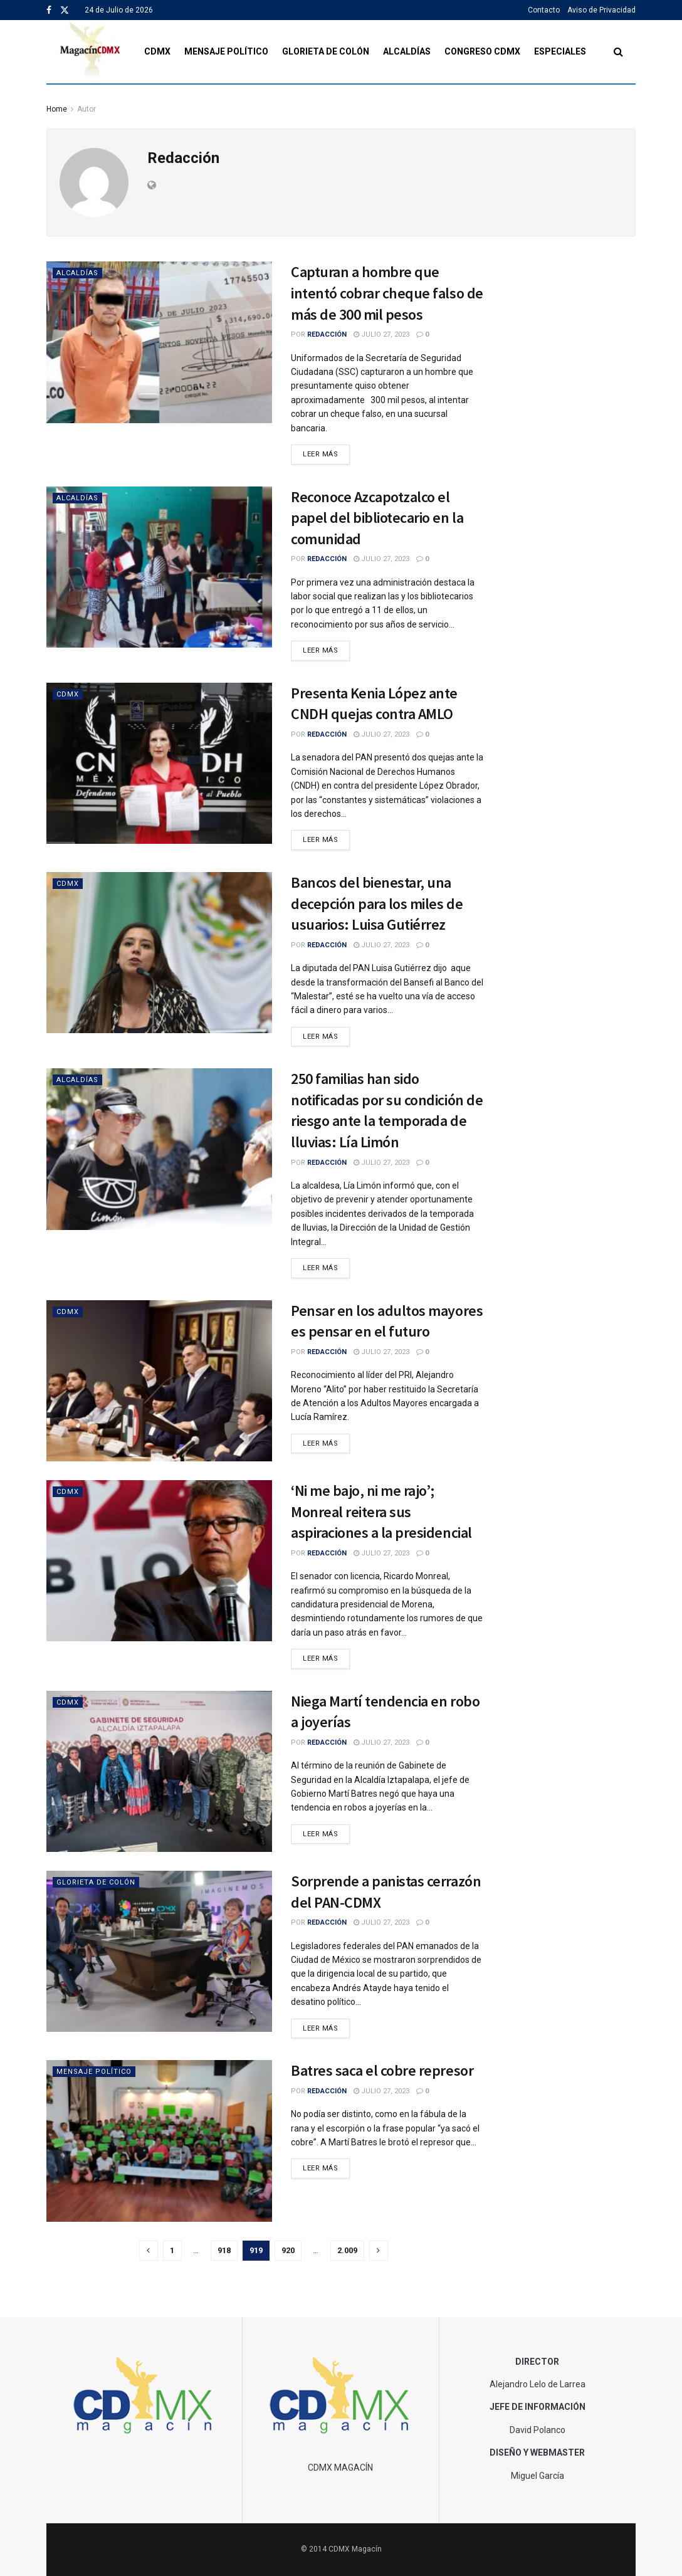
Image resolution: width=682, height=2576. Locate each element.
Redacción (327, 334)
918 (224, 2250)
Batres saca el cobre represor (382, 2070)
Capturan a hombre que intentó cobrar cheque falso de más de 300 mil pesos (387, 292)
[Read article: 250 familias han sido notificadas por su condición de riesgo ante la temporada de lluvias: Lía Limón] (159, 1148)
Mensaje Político (226, 51)
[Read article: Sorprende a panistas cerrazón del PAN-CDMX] (159, 1951)
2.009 (347, 2250)
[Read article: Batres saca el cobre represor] (159, 2140)
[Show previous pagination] (148, 2251)
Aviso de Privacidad (601, 10)
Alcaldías (407, 51)
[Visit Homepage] (90, 52)
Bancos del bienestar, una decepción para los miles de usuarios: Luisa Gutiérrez (377, 903)
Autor (86, 109)
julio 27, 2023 (381, 334)
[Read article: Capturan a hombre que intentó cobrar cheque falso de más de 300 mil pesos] (159, 342)
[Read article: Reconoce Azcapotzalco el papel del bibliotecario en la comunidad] (159, 567)
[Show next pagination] (378, 2251)
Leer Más (326, 453)
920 (288, 2250)
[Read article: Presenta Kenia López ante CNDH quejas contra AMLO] (159, 763)
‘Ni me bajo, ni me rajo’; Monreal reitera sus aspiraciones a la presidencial (381, 1511)
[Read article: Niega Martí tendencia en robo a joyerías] (159, 1771)
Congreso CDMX (482, 51)
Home (56, 109)
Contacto (544, 10)
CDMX (157, 51)
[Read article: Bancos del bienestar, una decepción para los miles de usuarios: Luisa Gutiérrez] (159, 952)
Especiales (560, 51)
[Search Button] (618, 51)
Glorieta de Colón (325, 51)
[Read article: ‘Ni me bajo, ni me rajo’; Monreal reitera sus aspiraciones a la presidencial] (159, 1560)
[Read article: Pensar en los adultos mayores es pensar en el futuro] (159, 1380)
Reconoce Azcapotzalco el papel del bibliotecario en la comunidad (377, 518)
